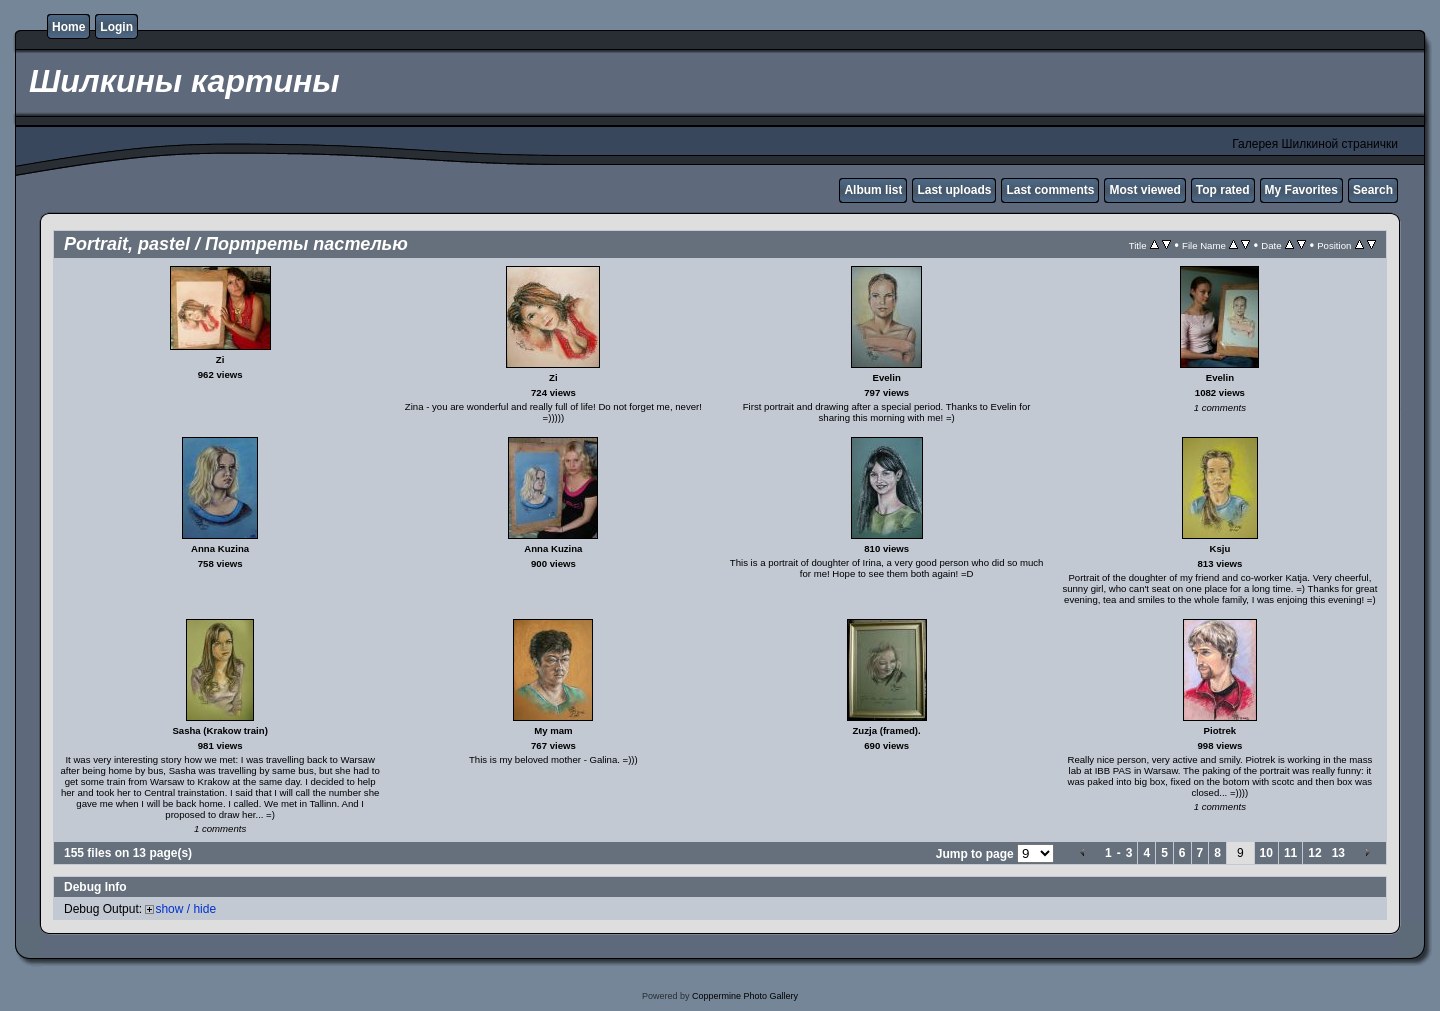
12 (1314, 853)
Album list (873, 190)
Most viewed (1144, 190)
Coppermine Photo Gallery (745, 996)
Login (116, 27)
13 (1338, 853)
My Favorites (1301, 190)
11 (1290, 853)
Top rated (1223, 190)
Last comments (1050, 190)
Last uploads (954, 190)
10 (1266, 853)
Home (68, 27)
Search (1373, 190)
